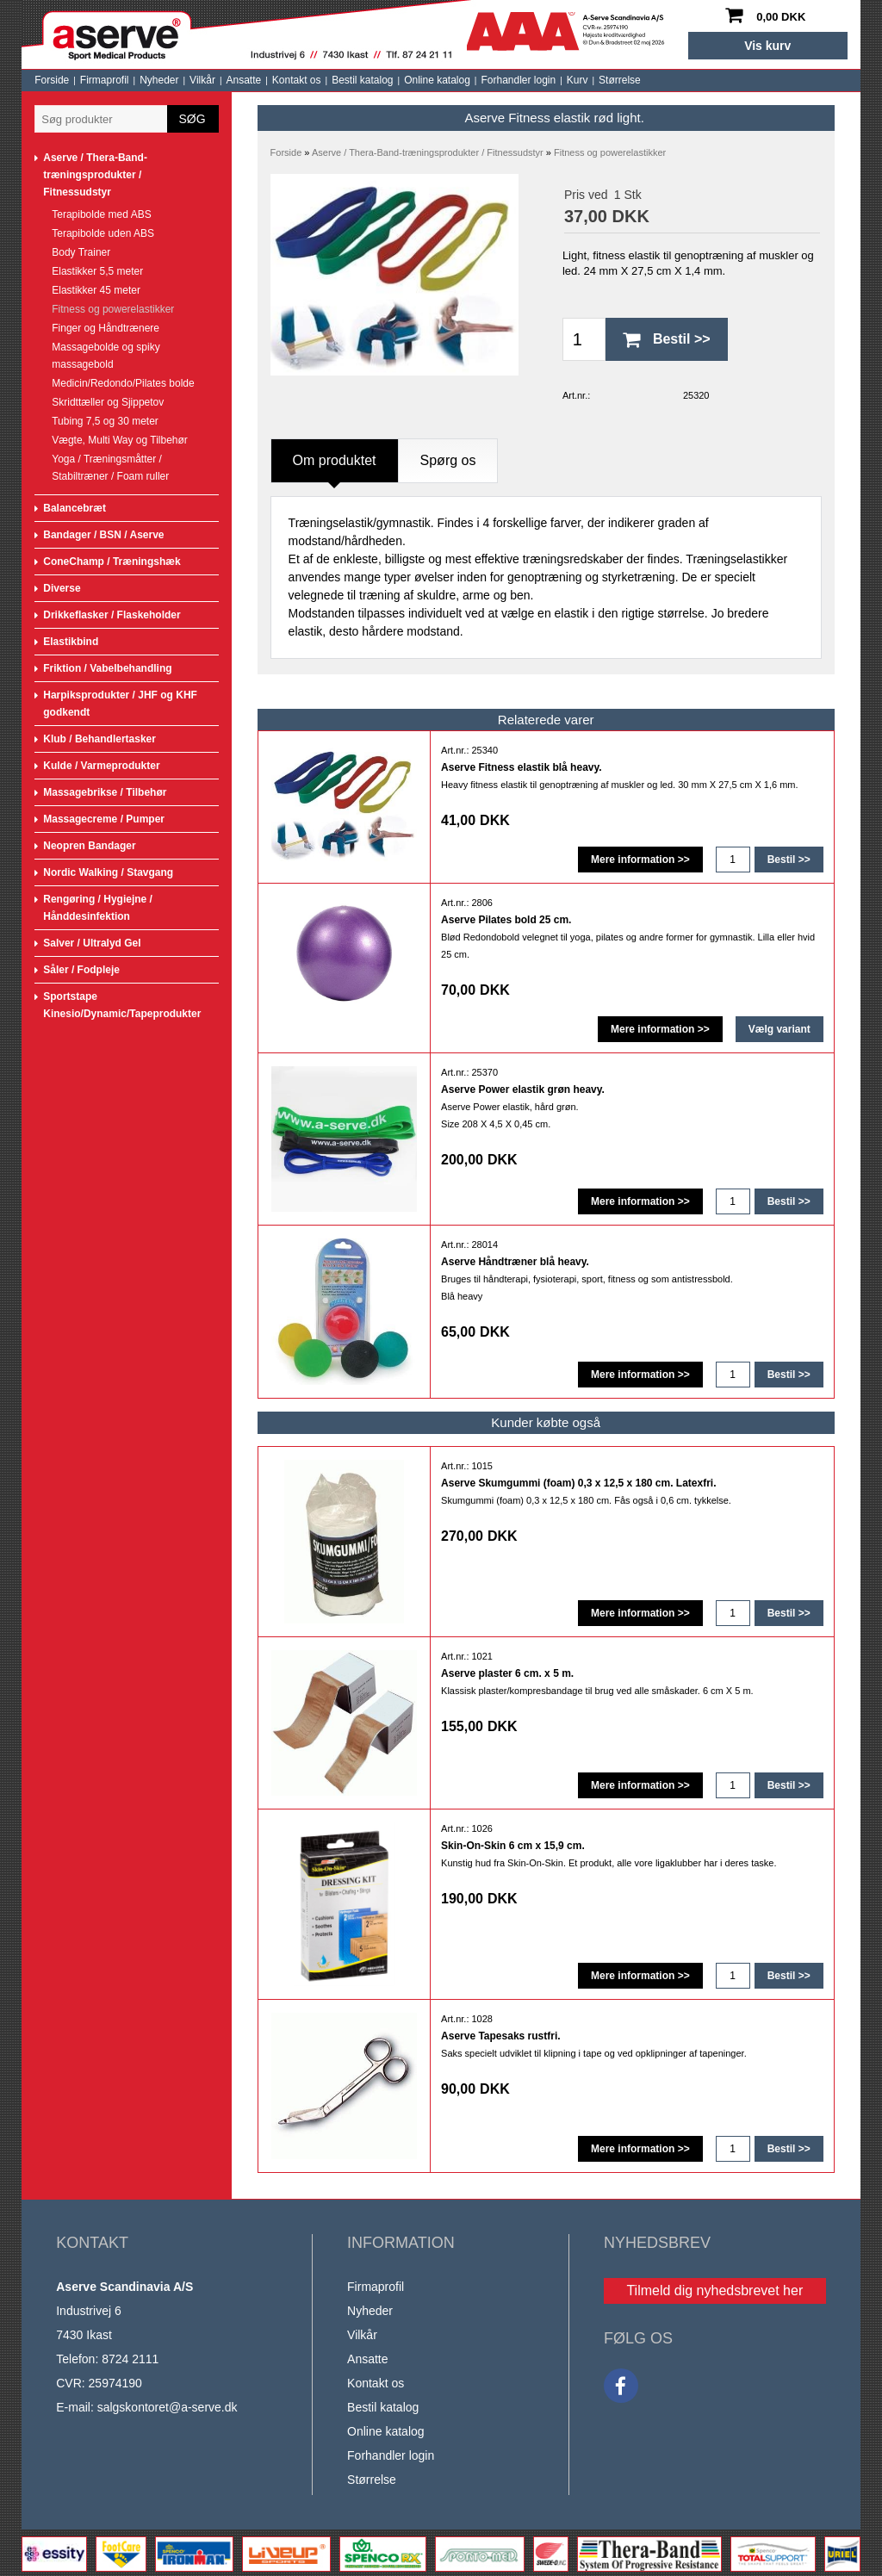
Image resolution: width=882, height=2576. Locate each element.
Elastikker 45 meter (96, 290)
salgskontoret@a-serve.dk (167, 2407)
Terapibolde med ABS (101, 214)
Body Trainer (81, 252)
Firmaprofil (104, 80)
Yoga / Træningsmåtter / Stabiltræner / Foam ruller (110, 467)
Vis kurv (767, 46)
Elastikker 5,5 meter (97, 271)
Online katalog (437, 80)
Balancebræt (74, 508)
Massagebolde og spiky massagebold (105, 355)
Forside (51, 80)
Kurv (577, 80)
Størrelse (620, 80)
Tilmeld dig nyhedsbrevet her (714, 2290)
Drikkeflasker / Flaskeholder (111, 615)
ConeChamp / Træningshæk (111, 562)
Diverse (61, 588)
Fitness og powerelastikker (113, 309)
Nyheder (159, 80)
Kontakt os (296, 80)
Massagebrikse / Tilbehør (104, 792)
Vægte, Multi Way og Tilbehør (120, 440)
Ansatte (244, 80)
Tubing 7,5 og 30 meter (105, 421)
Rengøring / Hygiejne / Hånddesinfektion (97, 907)
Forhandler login (518, 80)
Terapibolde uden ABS (103, 233)
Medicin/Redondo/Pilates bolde (123, 383)
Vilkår (202, 80)
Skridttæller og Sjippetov (108, 402)
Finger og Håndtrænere (105, 328)
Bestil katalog (362, 80)
